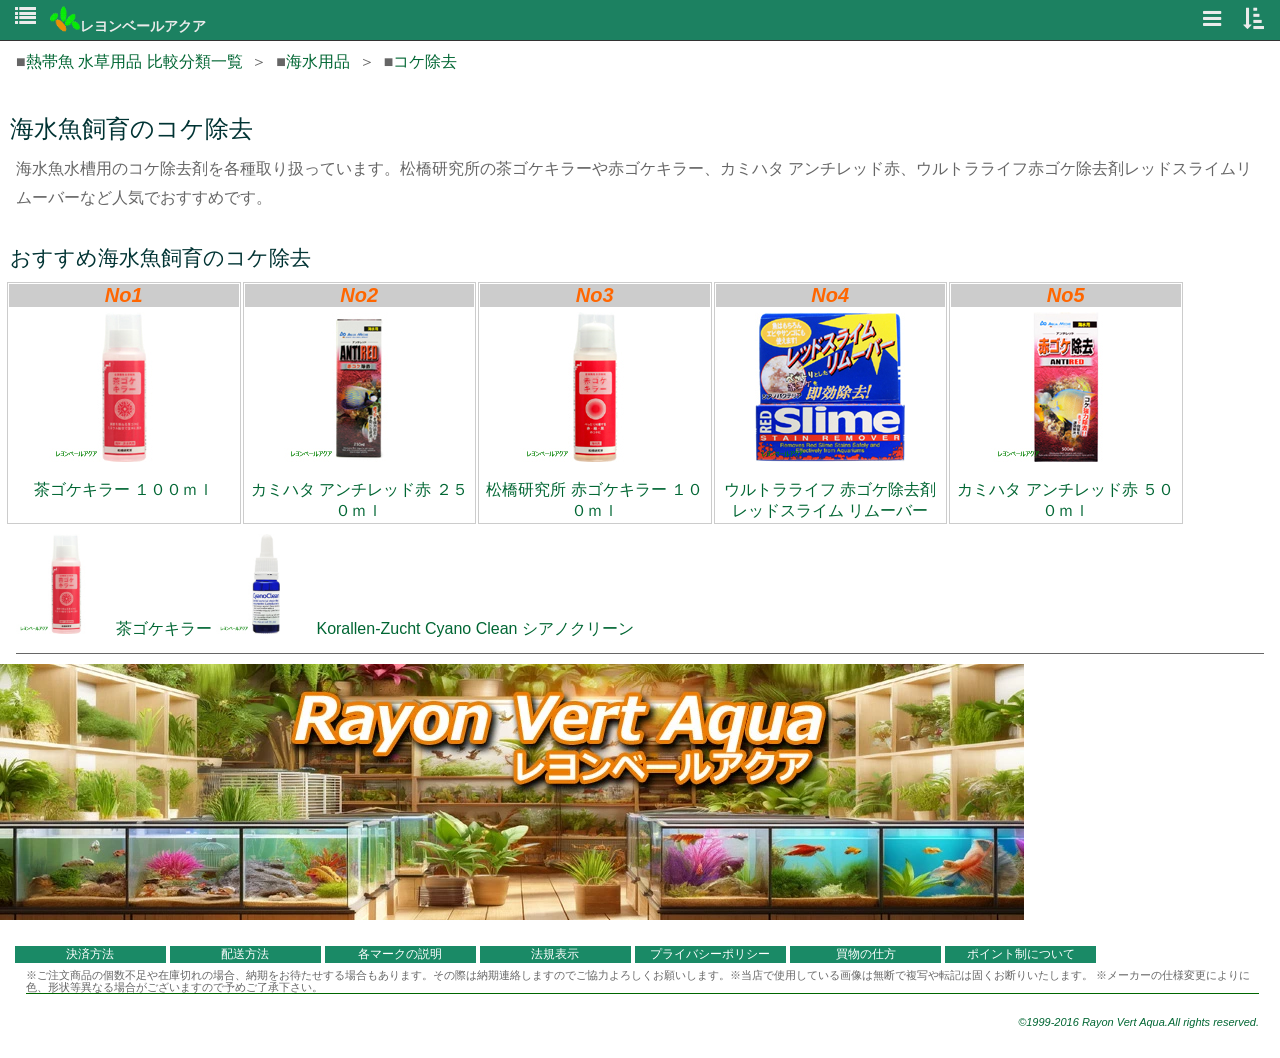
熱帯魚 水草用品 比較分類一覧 (134, 61)
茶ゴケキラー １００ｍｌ (124, 405)
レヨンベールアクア (128, 26)
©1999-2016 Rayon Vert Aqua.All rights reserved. (1138, 1022)
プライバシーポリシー (710, 954)
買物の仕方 (866, 954)
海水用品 (318, 61)
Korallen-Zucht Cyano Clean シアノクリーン (424, 628)
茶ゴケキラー (114, 628)
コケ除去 (425, 61)
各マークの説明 (400, 954)
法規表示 (555, 954)
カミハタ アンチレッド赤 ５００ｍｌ (1065, 415)
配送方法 (245, 954)
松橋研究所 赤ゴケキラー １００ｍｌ (594, 415)
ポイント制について (1021, 954)
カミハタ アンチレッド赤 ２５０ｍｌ (359, 415)
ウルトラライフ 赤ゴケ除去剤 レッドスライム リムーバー (830, 415)
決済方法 (90, 954)
